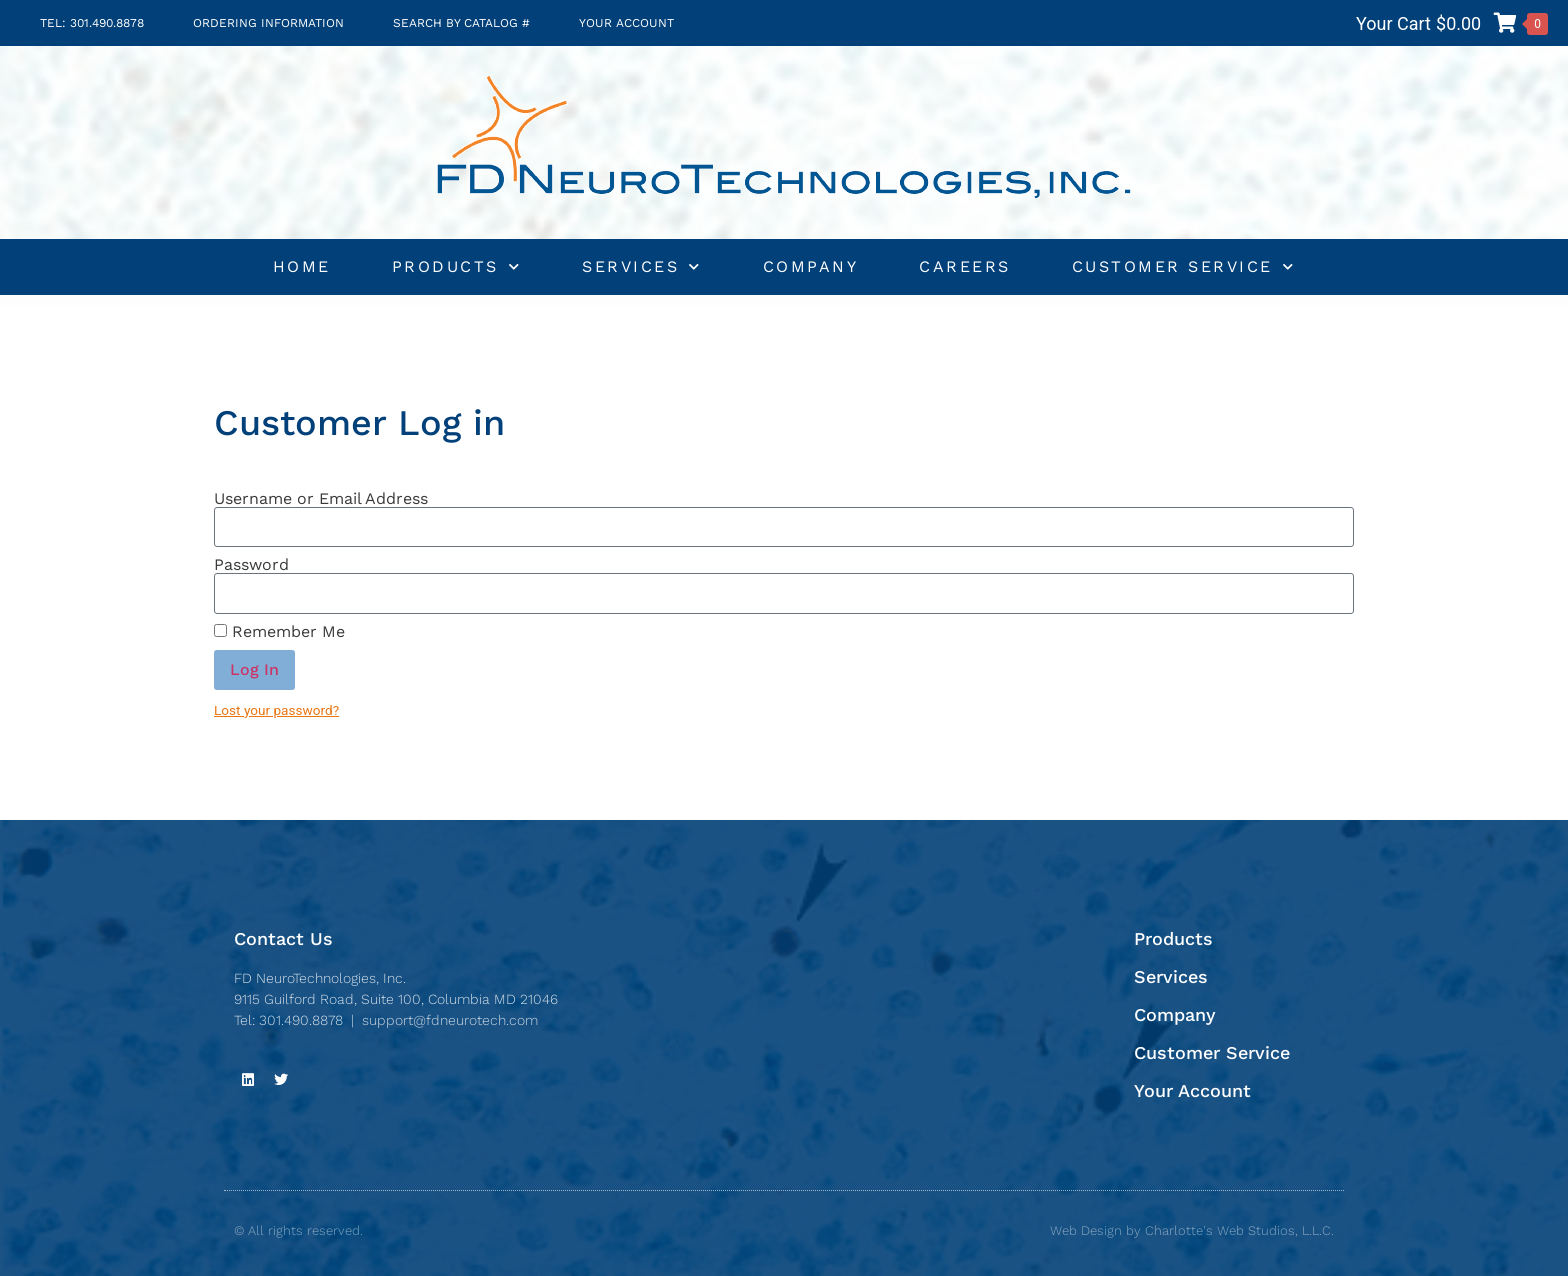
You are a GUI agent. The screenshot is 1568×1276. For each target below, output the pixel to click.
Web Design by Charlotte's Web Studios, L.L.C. (1192, 1230)
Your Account (626, 23)
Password (251, 565)
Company (811, 266)
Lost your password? (276, 710)
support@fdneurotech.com (450, 1020)
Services (642, 266)
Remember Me (279, 632)
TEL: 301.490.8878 (92, 23)
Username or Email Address (321, 499)
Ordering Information (268, 23)
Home (302, 266)
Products (457, 266)
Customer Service (1184, 266)
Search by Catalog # (461, 23)
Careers (965, 266)
